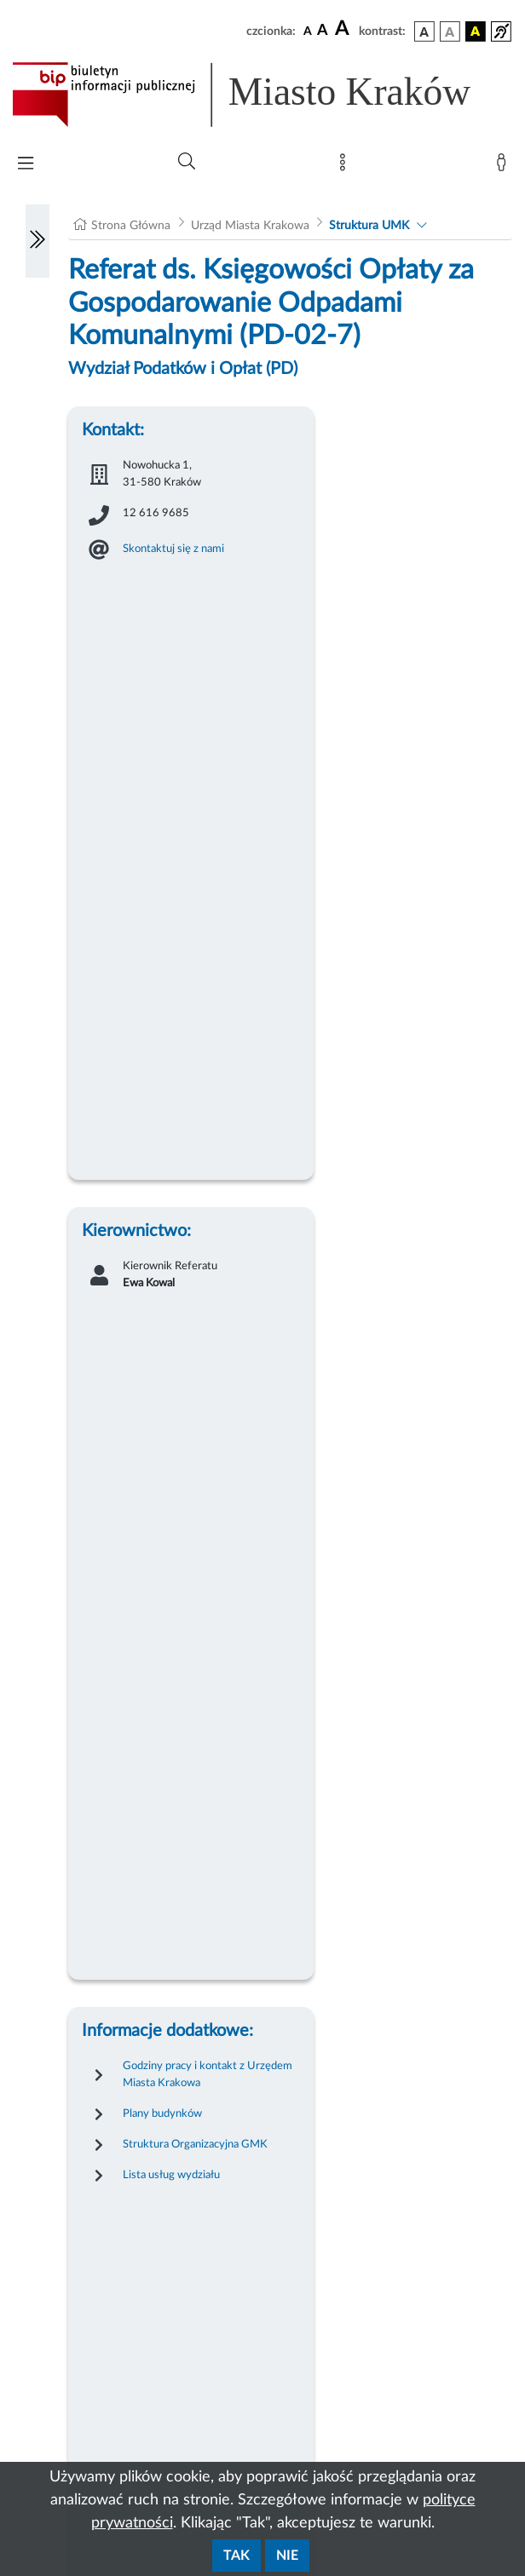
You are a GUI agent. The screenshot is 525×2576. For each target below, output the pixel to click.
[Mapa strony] (346, 166)
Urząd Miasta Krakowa (250, 226)
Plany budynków (162, 2113)
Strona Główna (130, 226)
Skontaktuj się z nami (173, 549)
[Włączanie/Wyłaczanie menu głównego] (25, 164)
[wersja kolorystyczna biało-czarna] (450, 31)
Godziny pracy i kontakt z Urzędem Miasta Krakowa (207, 2074)
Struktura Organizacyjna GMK (195, 2144)
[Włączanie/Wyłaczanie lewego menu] (37, 241)
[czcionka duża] (344, 29)
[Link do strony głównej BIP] (262, 94)
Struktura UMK (369, 226)
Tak (236, 2555)
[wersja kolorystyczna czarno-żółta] (475, 31)
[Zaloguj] (504, 166)
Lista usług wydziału (171, 2175)
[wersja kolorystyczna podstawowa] (424, 31)
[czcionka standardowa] (307, 30)
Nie (287, 2555)
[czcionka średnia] (322, 31)
